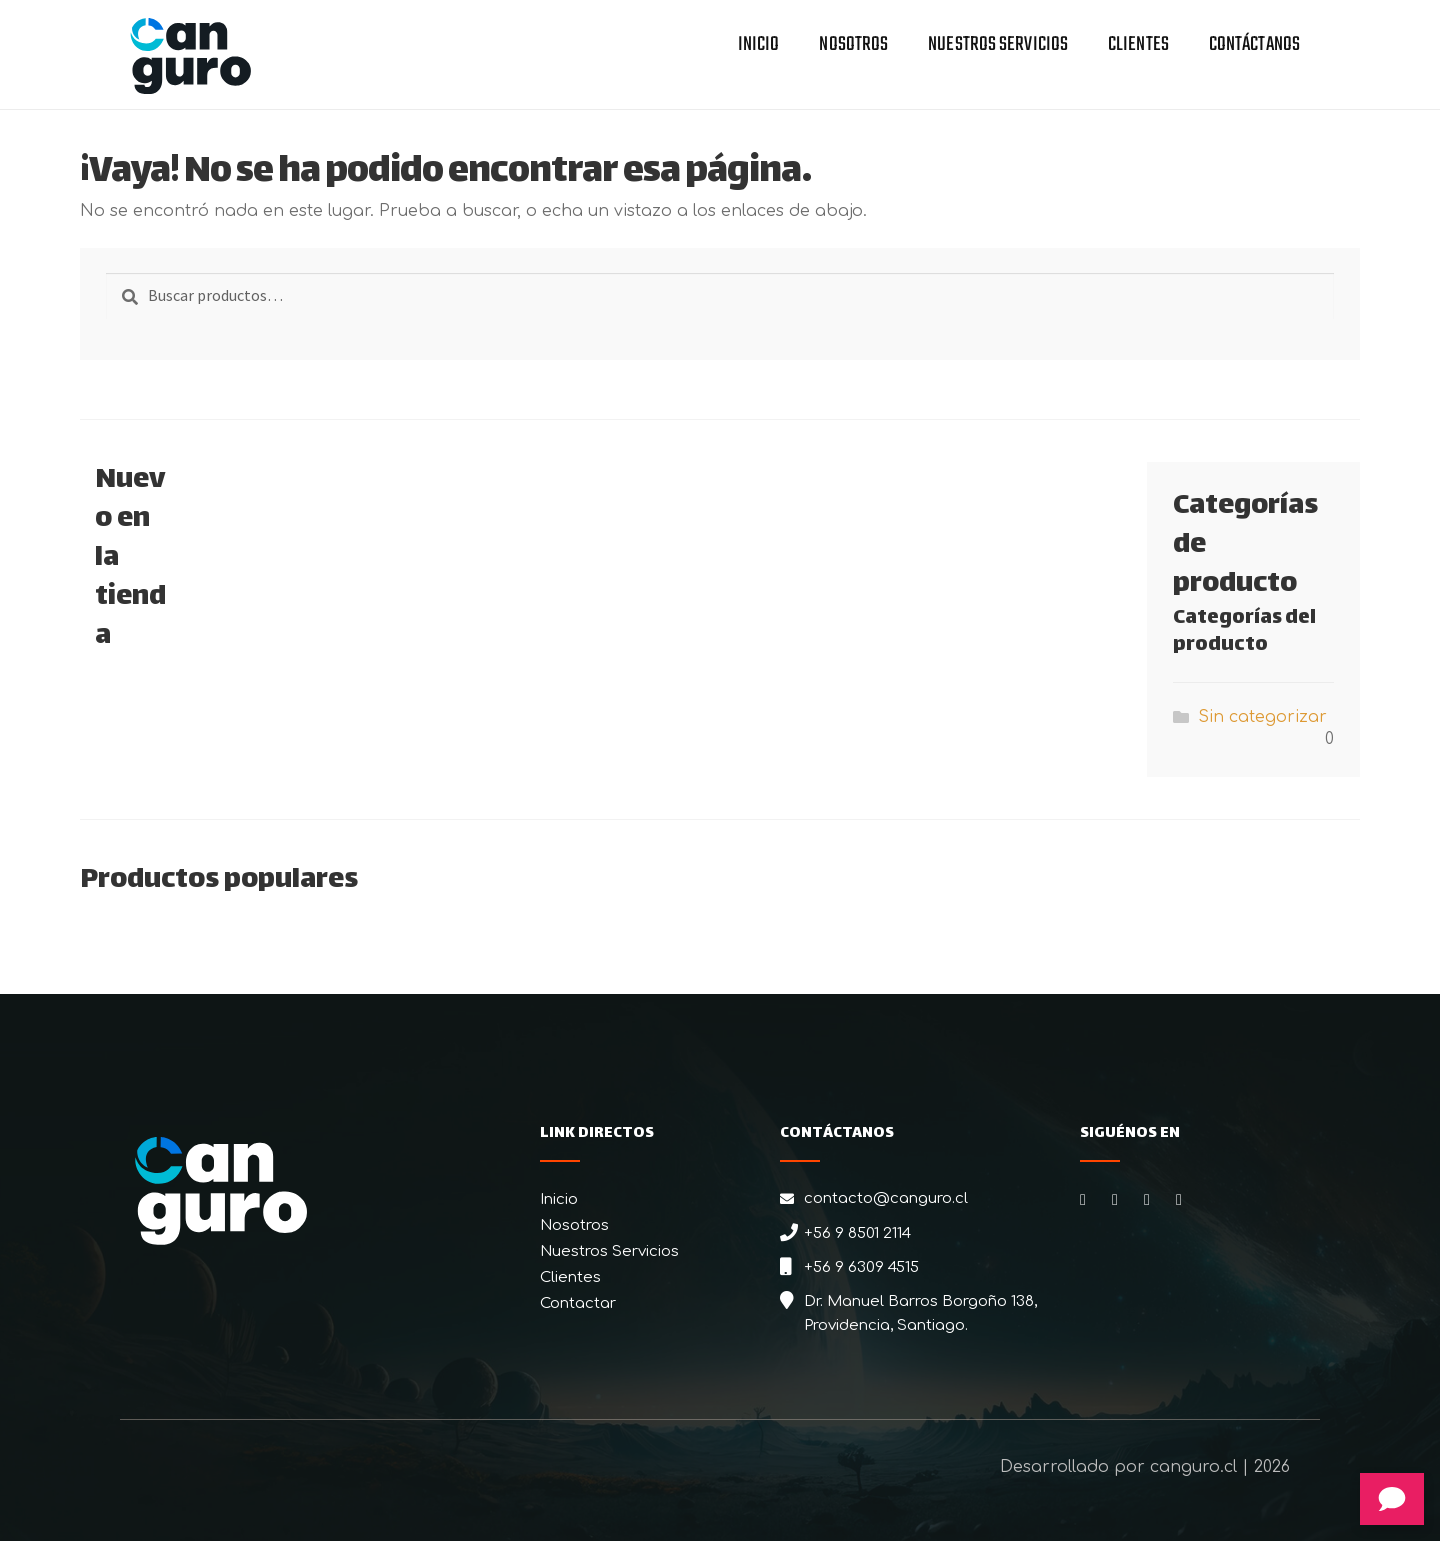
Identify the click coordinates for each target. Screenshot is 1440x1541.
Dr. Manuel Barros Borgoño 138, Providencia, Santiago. (920, 1313)
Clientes (1138, 46)
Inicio (759, 46)
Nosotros (853, 46)
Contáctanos (1254, 46)
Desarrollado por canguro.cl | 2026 (1145, 1467)
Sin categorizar (1262, 717)
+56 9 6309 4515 (861, 1267)
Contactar (578, 1303)
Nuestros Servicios (998, 46)
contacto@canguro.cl (886, 1198)
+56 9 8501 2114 (857, 1233)
